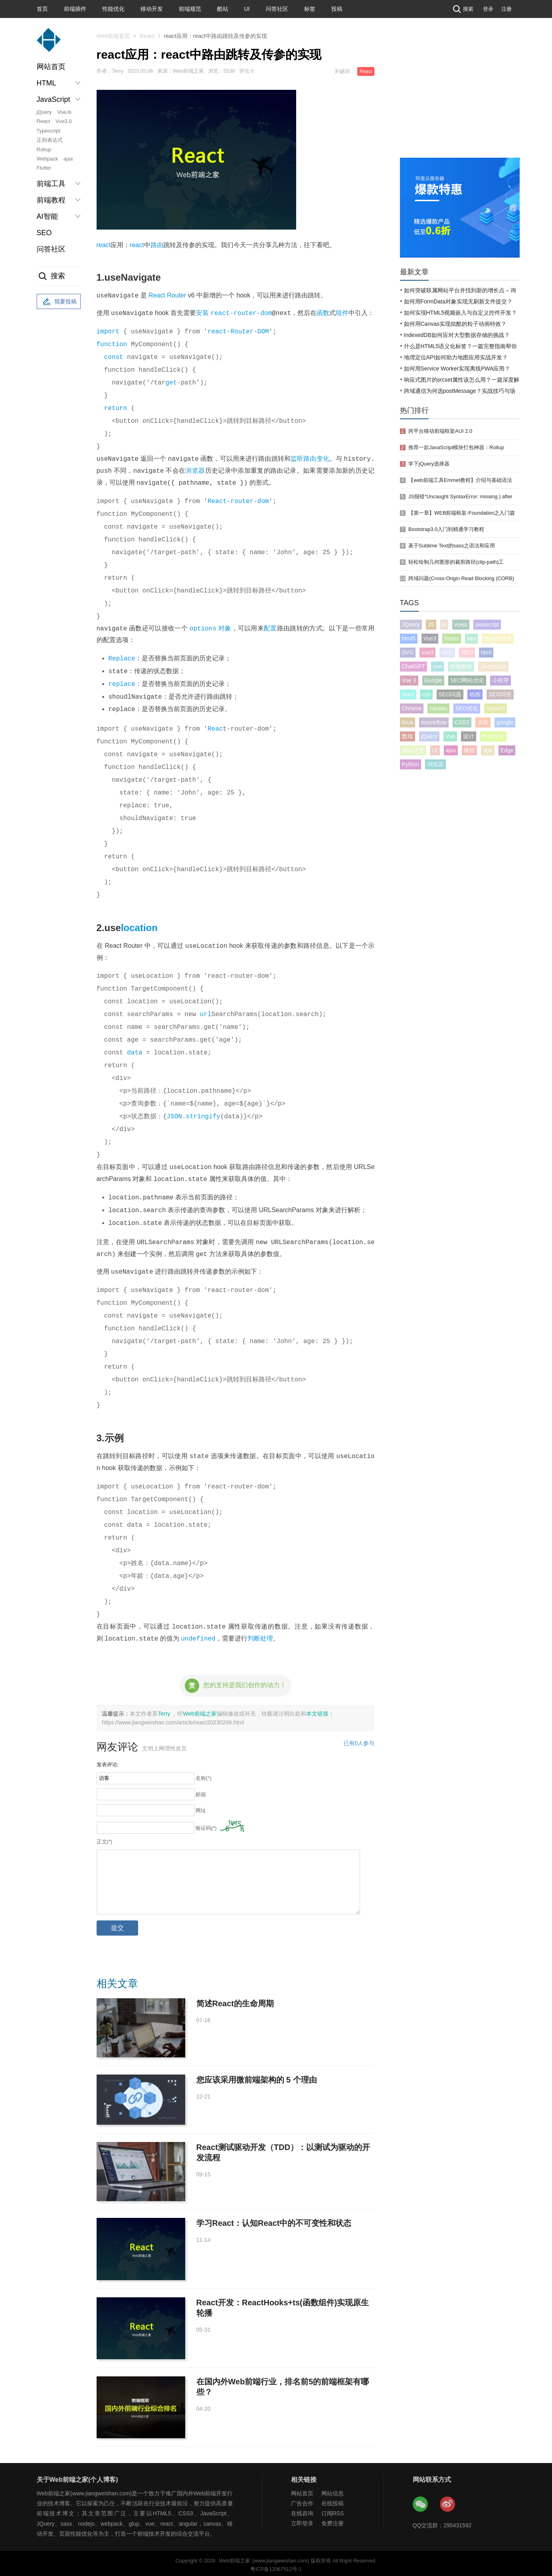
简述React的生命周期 (235, 2000)
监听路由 (304, 459)
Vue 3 (409, 680)
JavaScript (493, 666)
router (242, 501)
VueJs (64, 112)
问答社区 (277, 9)
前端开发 (413, 750)
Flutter (44, 168)
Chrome (412, 708)
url (206, 1012)
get (171, 382)
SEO (44, 233)
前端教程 (461, 666)
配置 (270, 628)
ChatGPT (413, 666)
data (134, 1050)
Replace (122, 658)
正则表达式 (50, 140)
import (108, 331)
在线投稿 (332, 2500)
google (505, 722)
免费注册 (332, 2520)
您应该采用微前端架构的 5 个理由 (256, 2076)
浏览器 (195, 471)
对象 (224, 628)
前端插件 (75, 9)
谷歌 (483, 722)
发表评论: (108, 1761)
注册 (506, 9)
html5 (408, 638)
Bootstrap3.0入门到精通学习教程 (446, 529)
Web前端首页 (114, 36)
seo (471, 638)
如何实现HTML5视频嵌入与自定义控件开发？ (460, 312)
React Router (167, 295)
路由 (156, 245)
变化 (322, 459)
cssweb (495, 708)
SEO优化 (467, 708)
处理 (266, 1635)
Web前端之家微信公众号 (421, 2501)
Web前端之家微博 (448, 2501)
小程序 (500, 680)
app (487, 750)
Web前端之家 (200, 1710)
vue (437, 666)
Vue (450, 736)
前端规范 (190, 9)
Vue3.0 (63, 121)
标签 (309, 9)
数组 (407, 736)
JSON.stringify (193, 1114)
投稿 (336, 9)
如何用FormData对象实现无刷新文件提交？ (458, 301)
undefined (198, 1635)
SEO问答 (500, 694)
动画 (475, 694)
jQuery (44, 112)
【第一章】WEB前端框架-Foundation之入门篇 (461, 513)
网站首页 (51, 67)
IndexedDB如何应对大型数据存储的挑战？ (457, 335)
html (486, 652)
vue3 (427, 652)
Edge (507, 750)
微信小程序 (498, 638)
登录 (488, 9)
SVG (408, 652)
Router (242, 331)
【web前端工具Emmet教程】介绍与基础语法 (460, 480)
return (115, 408)
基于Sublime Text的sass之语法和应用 (451, 546)
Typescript (48, 131)
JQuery (411, 624)
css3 (447, 652)
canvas (438, 708)
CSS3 (462, 722)
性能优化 (113, 9)
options (203, 628)
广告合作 (302, 2500)
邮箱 (201, 1791)
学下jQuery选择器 (428, 464)
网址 (201, 1807)
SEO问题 (450, 694)
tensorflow (434, 722)
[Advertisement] (460, 98)
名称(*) (204, 1775)
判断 (253, 1635)
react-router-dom (241, 313)
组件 (342, 313)
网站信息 (332, 2490)
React (43, 121)
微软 (469, 750)
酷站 (222, 9)
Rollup (44, 150)
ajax (68, 159)
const (113, 357)
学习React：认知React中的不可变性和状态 (274, 2219)
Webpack (47, 159)
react (104, 245)
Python (410, 764)
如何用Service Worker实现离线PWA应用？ (457, 368)
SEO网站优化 (467, 680)
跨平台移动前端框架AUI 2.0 (440, 431)
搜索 (462, 9)
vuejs (460, 624)
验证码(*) (206, 1825)
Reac (215, 727)
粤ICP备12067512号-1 (276, 2566)
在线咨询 (302, 2510)
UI (247, 9)
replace (122, 682)
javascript (487, 624)
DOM (263, 331)
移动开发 (151, 9)
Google (433, 680)
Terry (165, 1710)
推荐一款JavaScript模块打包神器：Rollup (456, 447)
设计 (468, 736)
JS (431, 624)
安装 (202, 313)
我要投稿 (59, 302)
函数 (323, 313)
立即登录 (302, 2520)
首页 (42, 9)
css (426, 694)
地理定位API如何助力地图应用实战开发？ (456, 357)
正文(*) (105, 1838)
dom (263, 501)
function (112, 344)
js (444, 624)
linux (408, 722)
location (139, 925)
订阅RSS (332, 2510)
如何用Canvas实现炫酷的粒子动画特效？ (455, 324)
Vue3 (429, 638)
